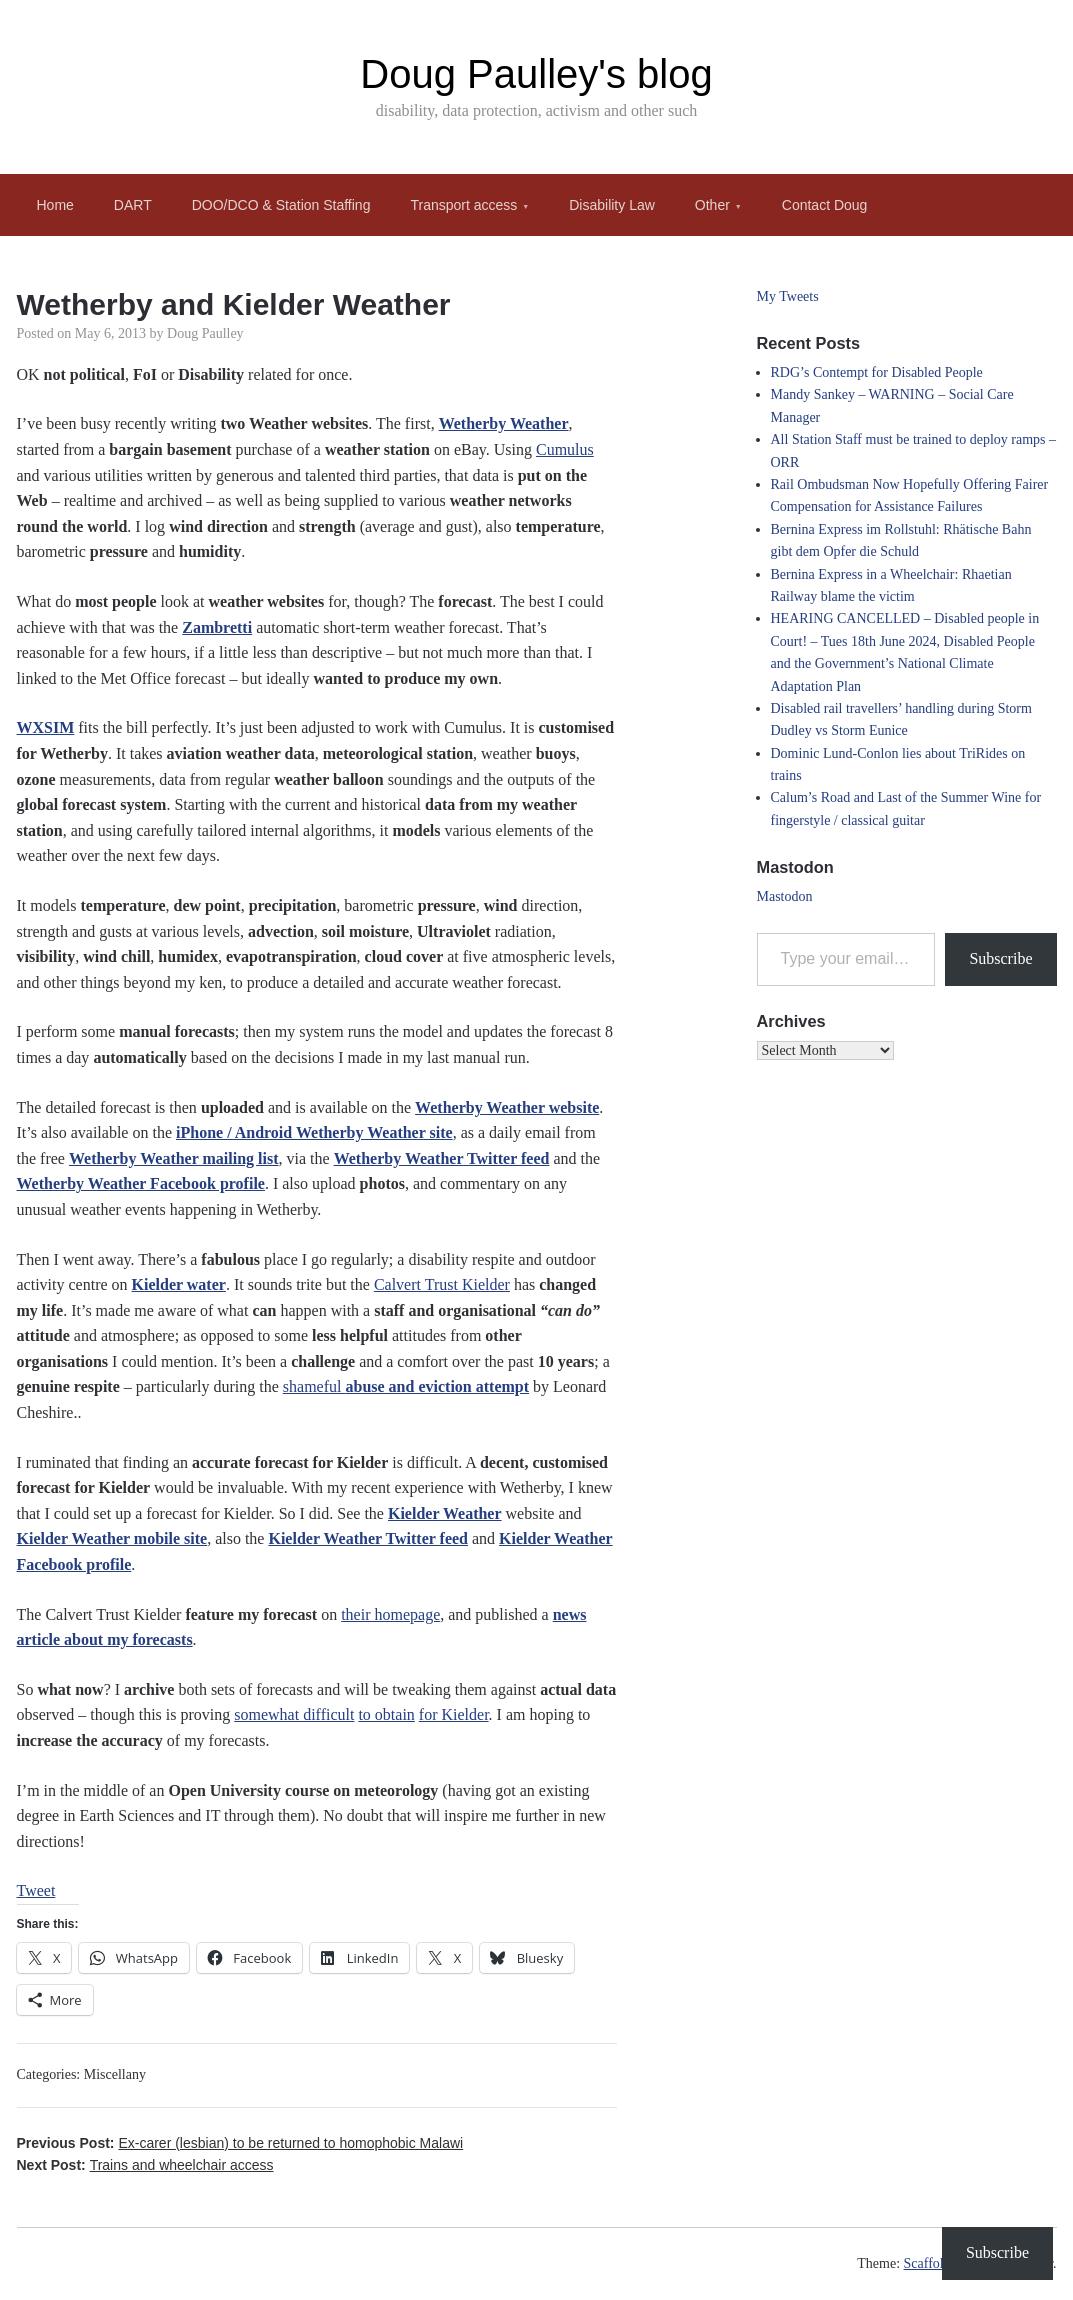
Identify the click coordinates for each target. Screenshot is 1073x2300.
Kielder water (179, 1284)
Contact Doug (825, 205)
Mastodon (785, 896)
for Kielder (454, 1714)
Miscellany (115, 2074)
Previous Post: (240, 2143)
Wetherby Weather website (507, 1107)
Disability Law (612, 205)
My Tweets (788, 296)
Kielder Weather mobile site (112, 1538)
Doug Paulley (205, 333)
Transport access (463, 205)
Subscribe (1000, 958)
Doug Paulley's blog (536, 74)
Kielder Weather (445, 1513)
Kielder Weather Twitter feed (368, 1538)
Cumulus (565, 449)
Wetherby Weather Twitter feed (442, 1158)
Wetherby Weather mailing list (174, 1158)
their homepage (390, 1614)
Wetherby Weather (504, 423)
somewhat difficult (294, 1714)
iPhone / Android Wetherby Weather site (314, 1132)
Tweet (36, 1890)
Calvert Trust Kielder (442, 1284)
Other (712, 205)
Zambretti (217, 627)
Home (55, 205)
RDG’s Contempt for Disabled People (877, 372)
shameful (406, 1386)
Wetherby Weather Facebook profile (141, 1183)
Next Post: (145, 2165)
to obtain (386, 1714)
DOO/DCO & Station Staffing (281, 205)
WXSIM (46, 727)
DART (133, 205)
